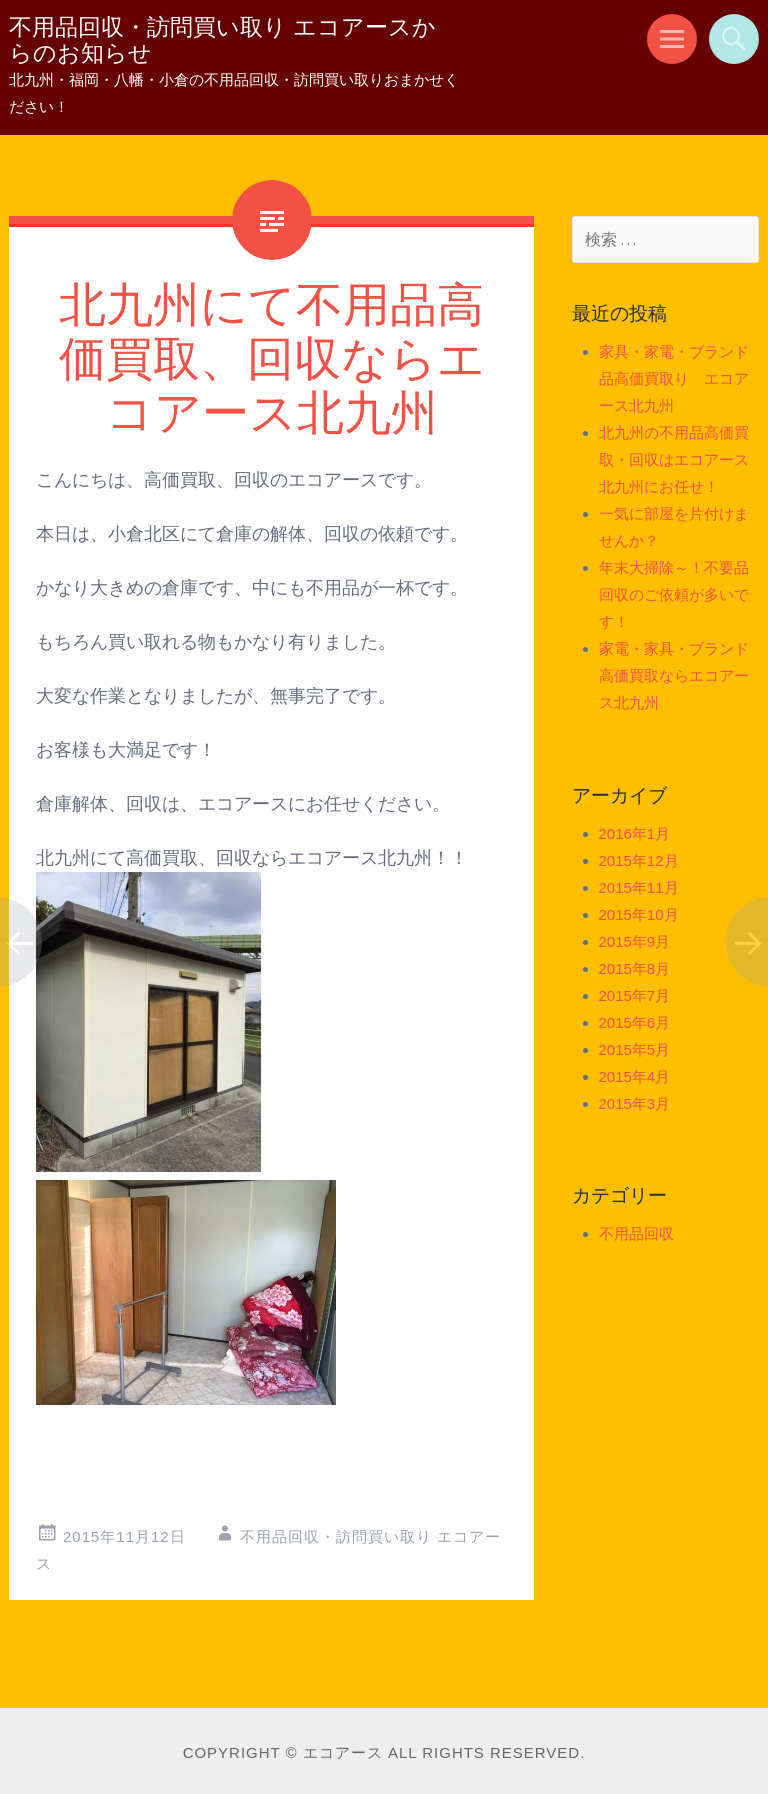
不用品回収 (636, 1233)
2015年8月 (635, 968)
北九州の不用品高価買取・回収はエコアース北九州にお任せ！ (674, 459)
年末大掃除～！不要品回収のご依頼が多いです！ (674, 594)
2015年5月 (635, 1049)
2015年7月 (635, 995)
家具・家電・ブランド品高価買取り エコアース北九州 (674, 378)
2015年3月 (635, 1103)
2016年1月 (635, 833)
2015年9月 (635, 941)
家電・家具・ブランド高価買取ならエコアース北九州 (674, 675)
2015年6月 (635, 1022)
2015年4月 (635, 1076)
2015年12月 (639, 860)
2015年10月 (639, 914)
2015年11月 (639, 887)
